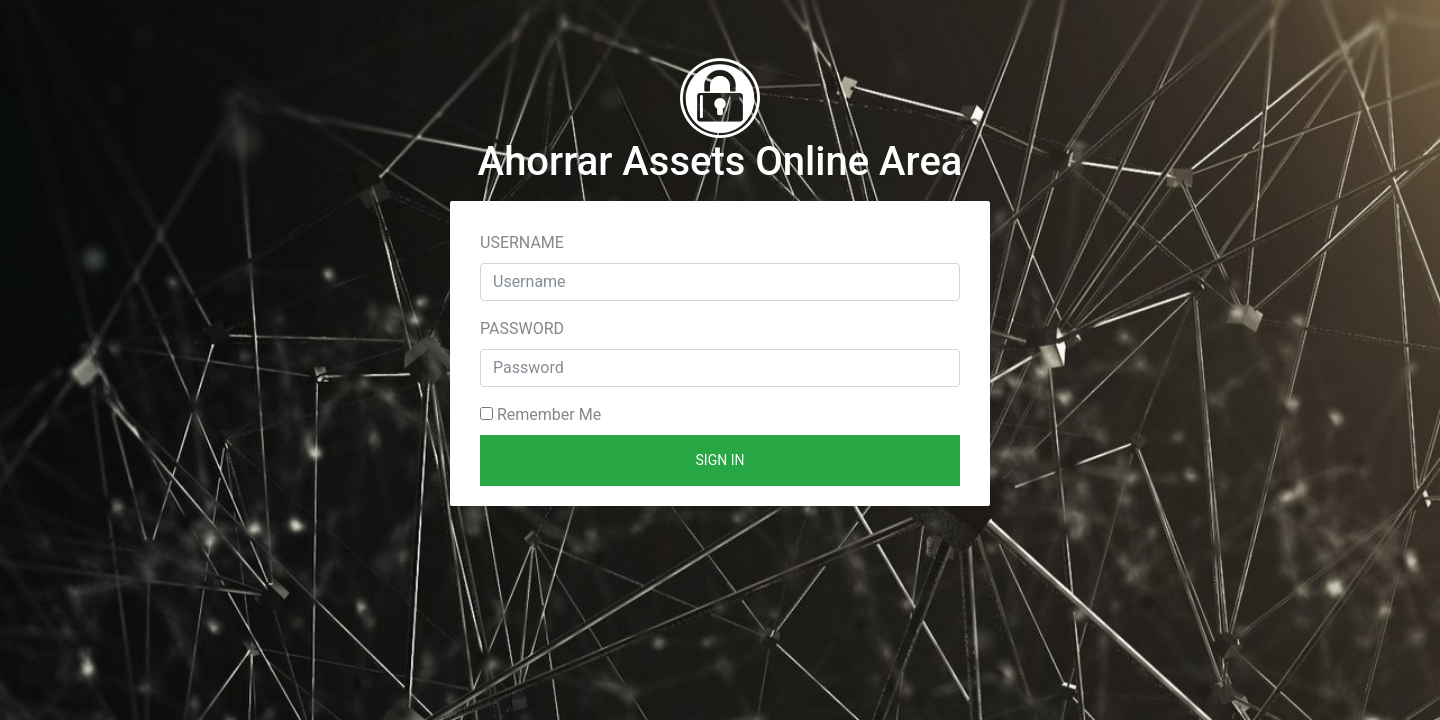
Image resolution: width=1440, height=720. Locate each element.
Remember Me (540, 414)
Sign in (720, 460)
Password (522, 328)
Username (522, 242)
